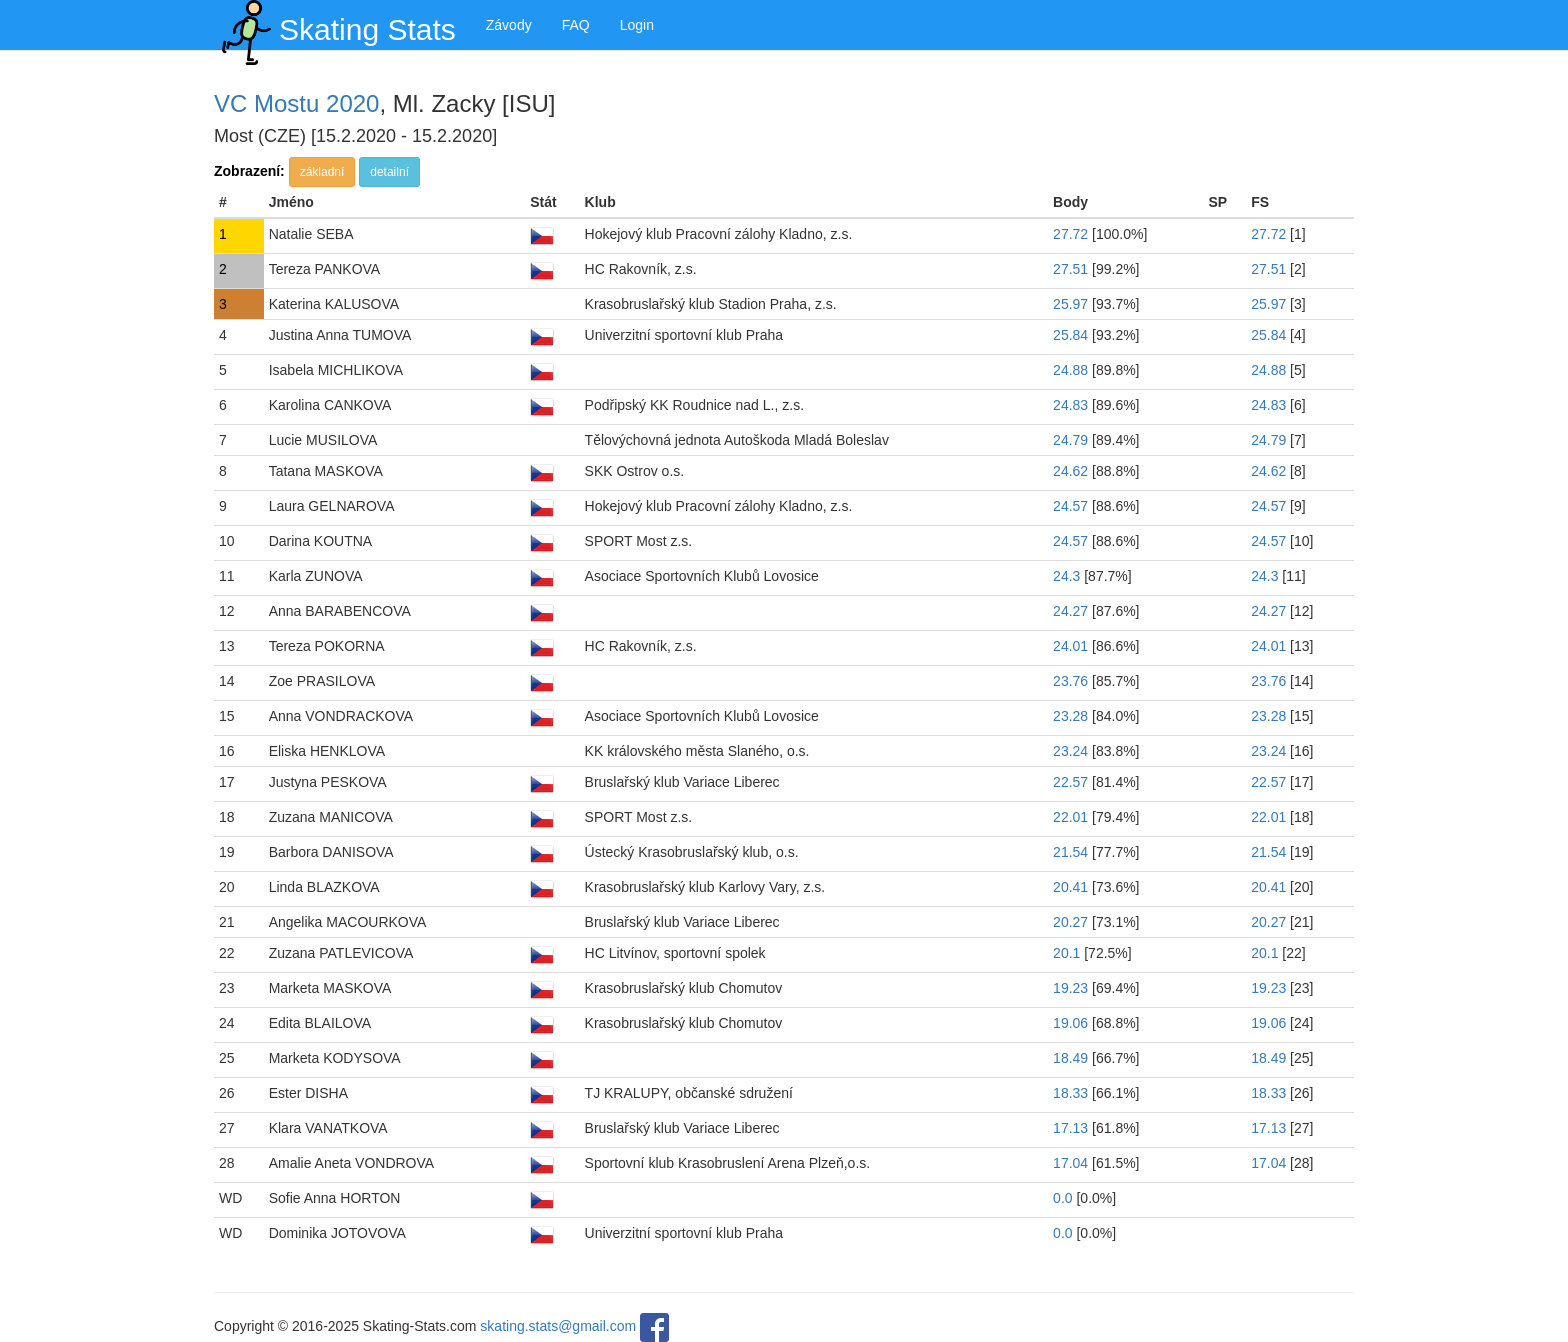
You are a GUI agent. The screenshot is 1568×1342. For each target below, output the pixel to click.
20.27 (1070, 922)
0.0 (1062, 1198)
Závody (509, 25)
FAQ (576, 25)
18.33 (1070, 1093)
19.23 (1070, 988)
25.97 (1070, 304)
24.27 (1070, 611)
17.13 (1070, 1128)
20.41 (1070, 887)
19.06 (1070, 1023)
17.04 (1070, 1163)
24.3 (1066, 576)
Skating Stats (335, 25)
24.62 (1070, 471)
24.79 (1070, 440)
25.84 (1070, 335)
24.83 (1070, 405)
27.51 (1070, 269)
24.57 (1070, 506)
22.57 (1070, 782)
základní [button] (322, 172)
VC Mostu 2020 (296, 103)
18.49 (1070, 1058)
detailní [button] (389, 172)
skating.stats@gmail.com (558, 1326)
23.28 (1070, 716)
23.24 (1070, 751)
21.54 (1070, 852)
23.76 (1070, 681)
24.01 (1070, 646)
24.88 (1070, 370)
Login (637, 25)
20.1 (1066, 953)
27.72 (1070, 234)
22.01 (1070, 817)
